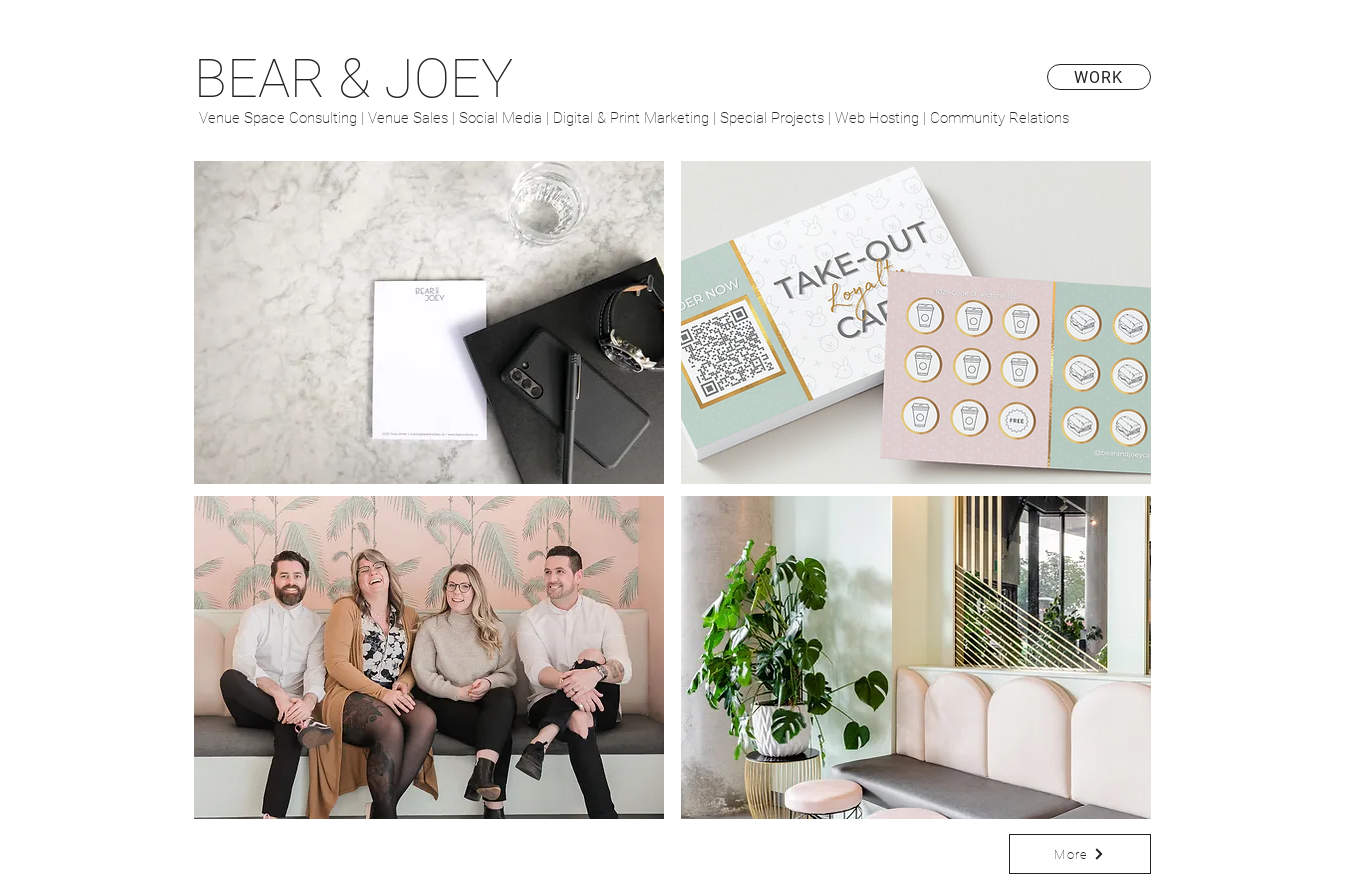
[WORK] (1099, 77)
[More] (1080, 854)
